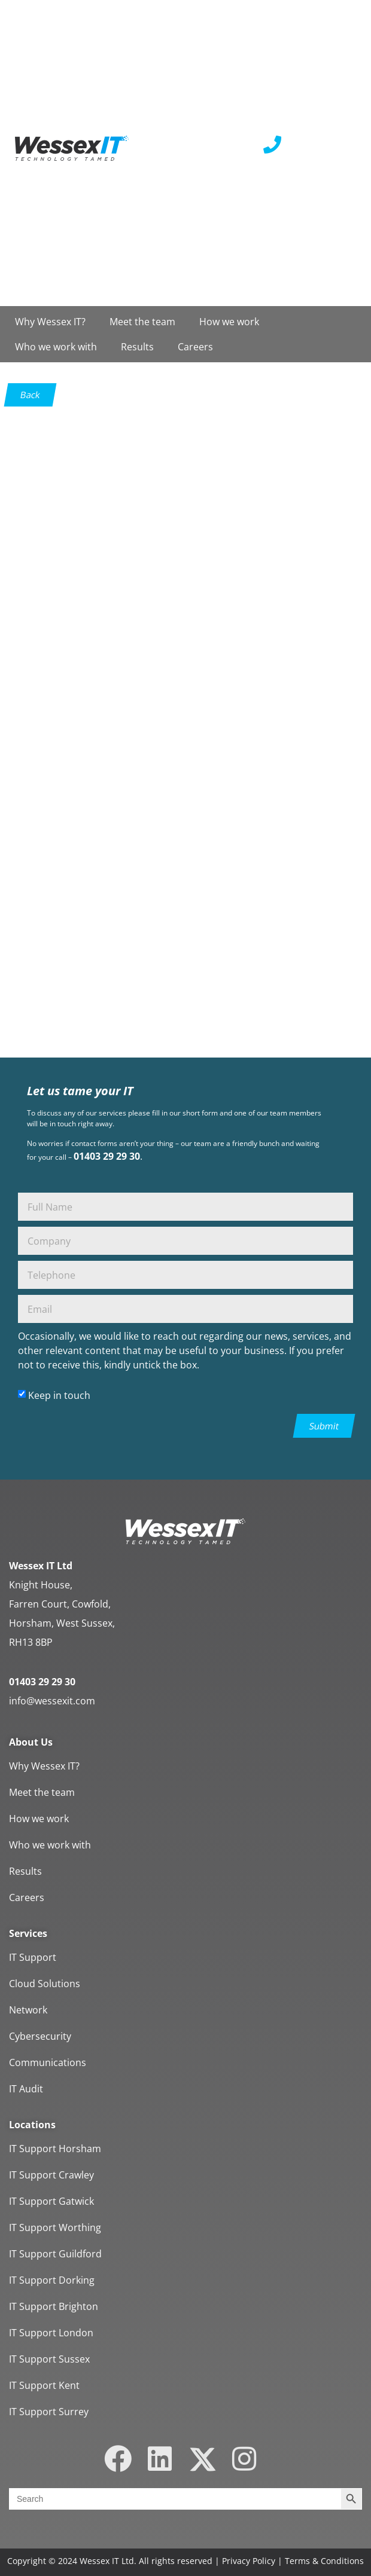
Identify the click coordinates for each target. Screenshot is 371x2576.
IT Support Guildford (55, 2253)
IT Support (32, 1957)
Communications (47, 2062)
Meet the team (142, 321)
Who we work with (56, 346)
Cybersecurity (40, 2036)
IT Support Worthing (55, 2227)
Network (28, 2009)
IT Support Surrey (49, 2411)
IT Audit (26, 2088)
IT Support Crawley (51, 2174)
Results (137, 346)
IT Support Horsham (55, 2148)
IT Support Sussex (49, 2359)
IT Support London (51, 2332)
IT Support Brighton (53, 2306)
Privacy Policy (248, 2560)
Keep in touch (59, 1394)
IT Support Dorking (52, 2280)
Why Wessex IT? (50, 321)
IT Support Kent (44, 2385)
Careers (195, 346)
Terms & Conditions (324, 2560)
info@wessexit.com (52, 1700)
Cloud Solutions (44, 1983)
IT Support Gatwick (51, 2201)
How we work (229, 321)
